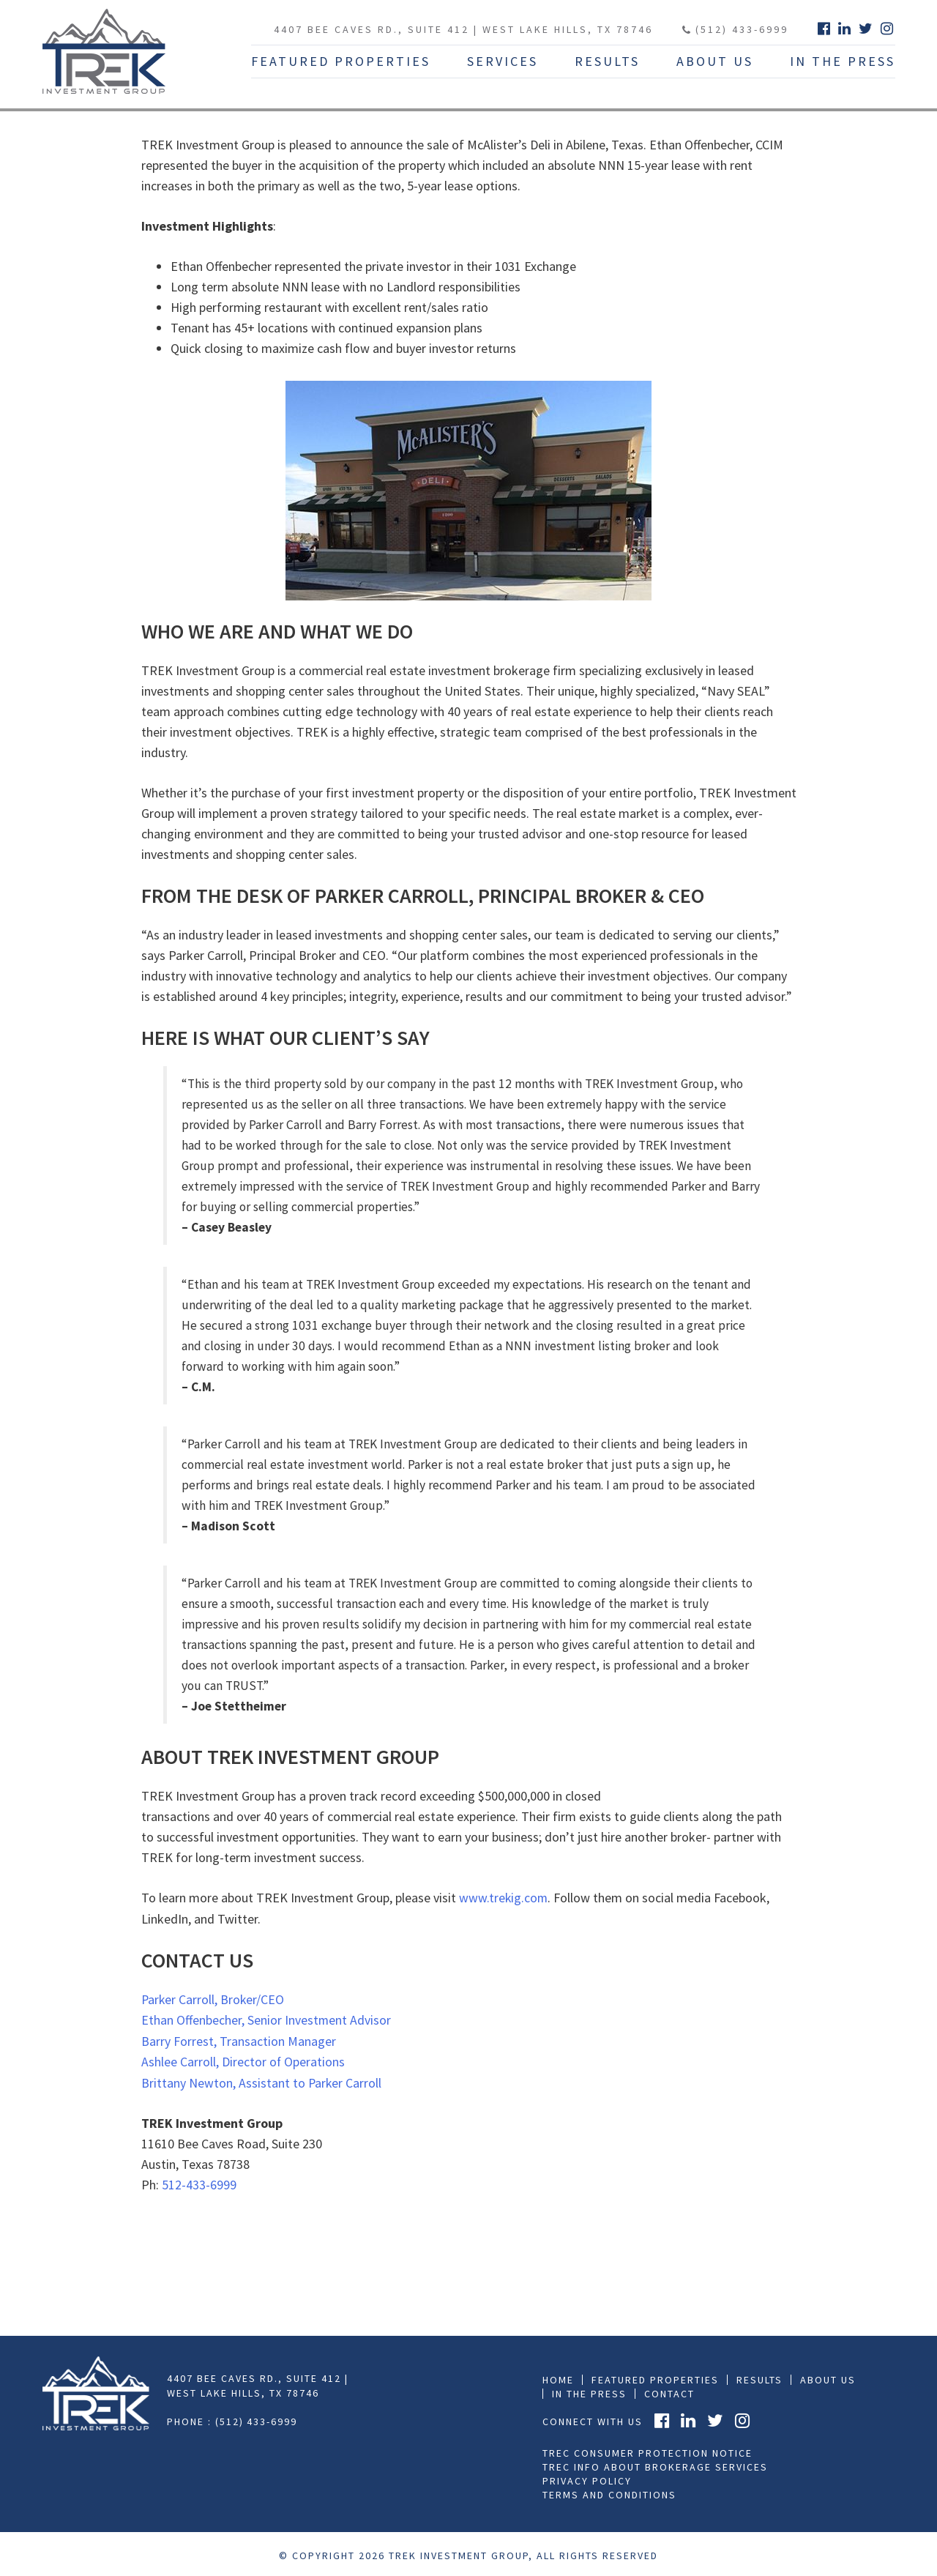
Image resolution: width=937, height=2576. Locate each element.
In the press (589, 2390)
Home (558, 2376)
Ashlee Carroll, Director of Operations (243, 2060)
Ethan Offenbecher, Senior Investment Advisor (266, 2019)
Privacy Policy (587, 2477)
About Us (714, 61)
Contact (669, 2390)
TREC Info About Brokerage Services (655, 2464)
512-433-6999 (199, 2182)
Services (502, 61)
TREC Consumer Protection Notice (647, 2450)
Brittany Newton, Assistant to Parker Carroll (262, 2080)
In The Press (842, 61)
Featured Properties (340, 61)
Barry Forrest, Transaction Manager (238, 2039)
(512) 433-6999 (735, 29)
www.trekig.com (504, 1897)
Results (607, 61)
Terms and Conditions (609, 2491)
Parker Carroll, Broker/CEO (213, 1998)
